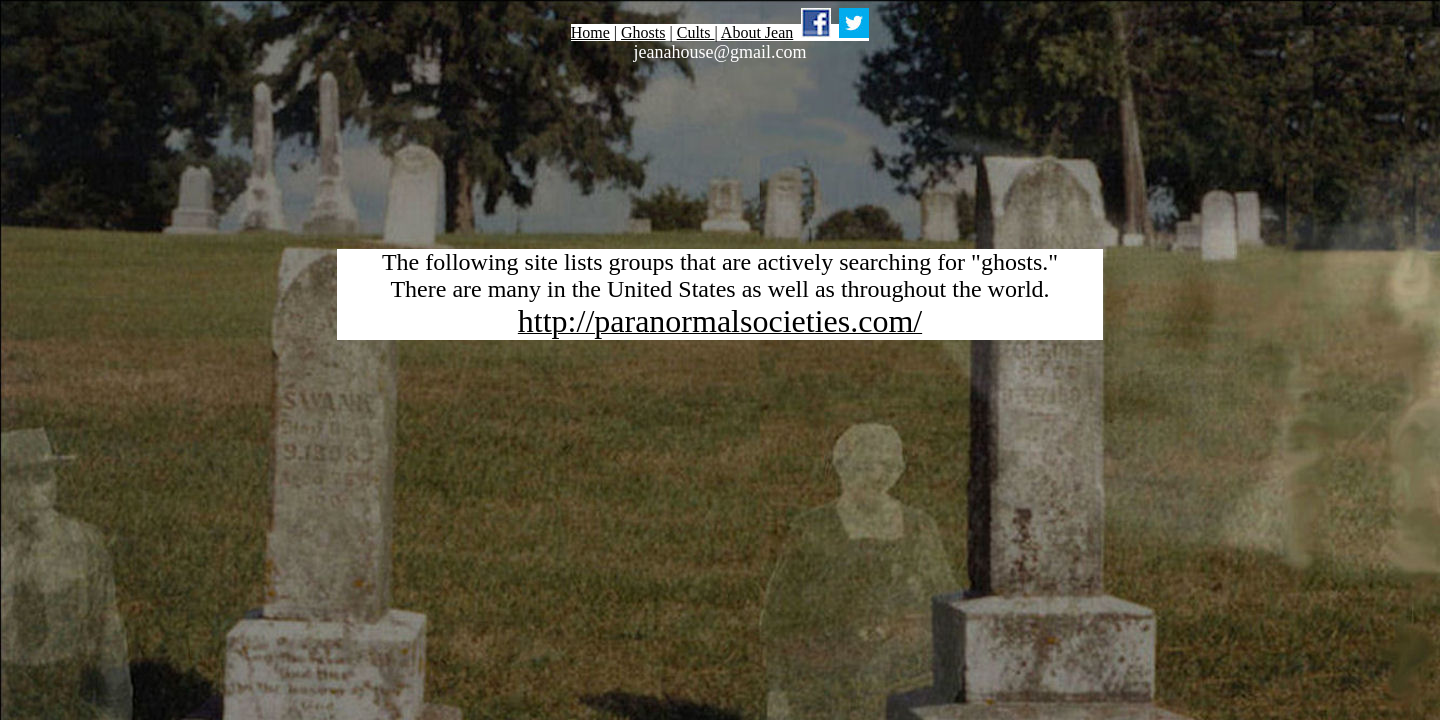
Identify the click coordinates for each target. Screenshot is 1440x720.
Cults (696, 32)
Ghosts (643, 32)
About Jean (757, 32)
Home (590, 32)
